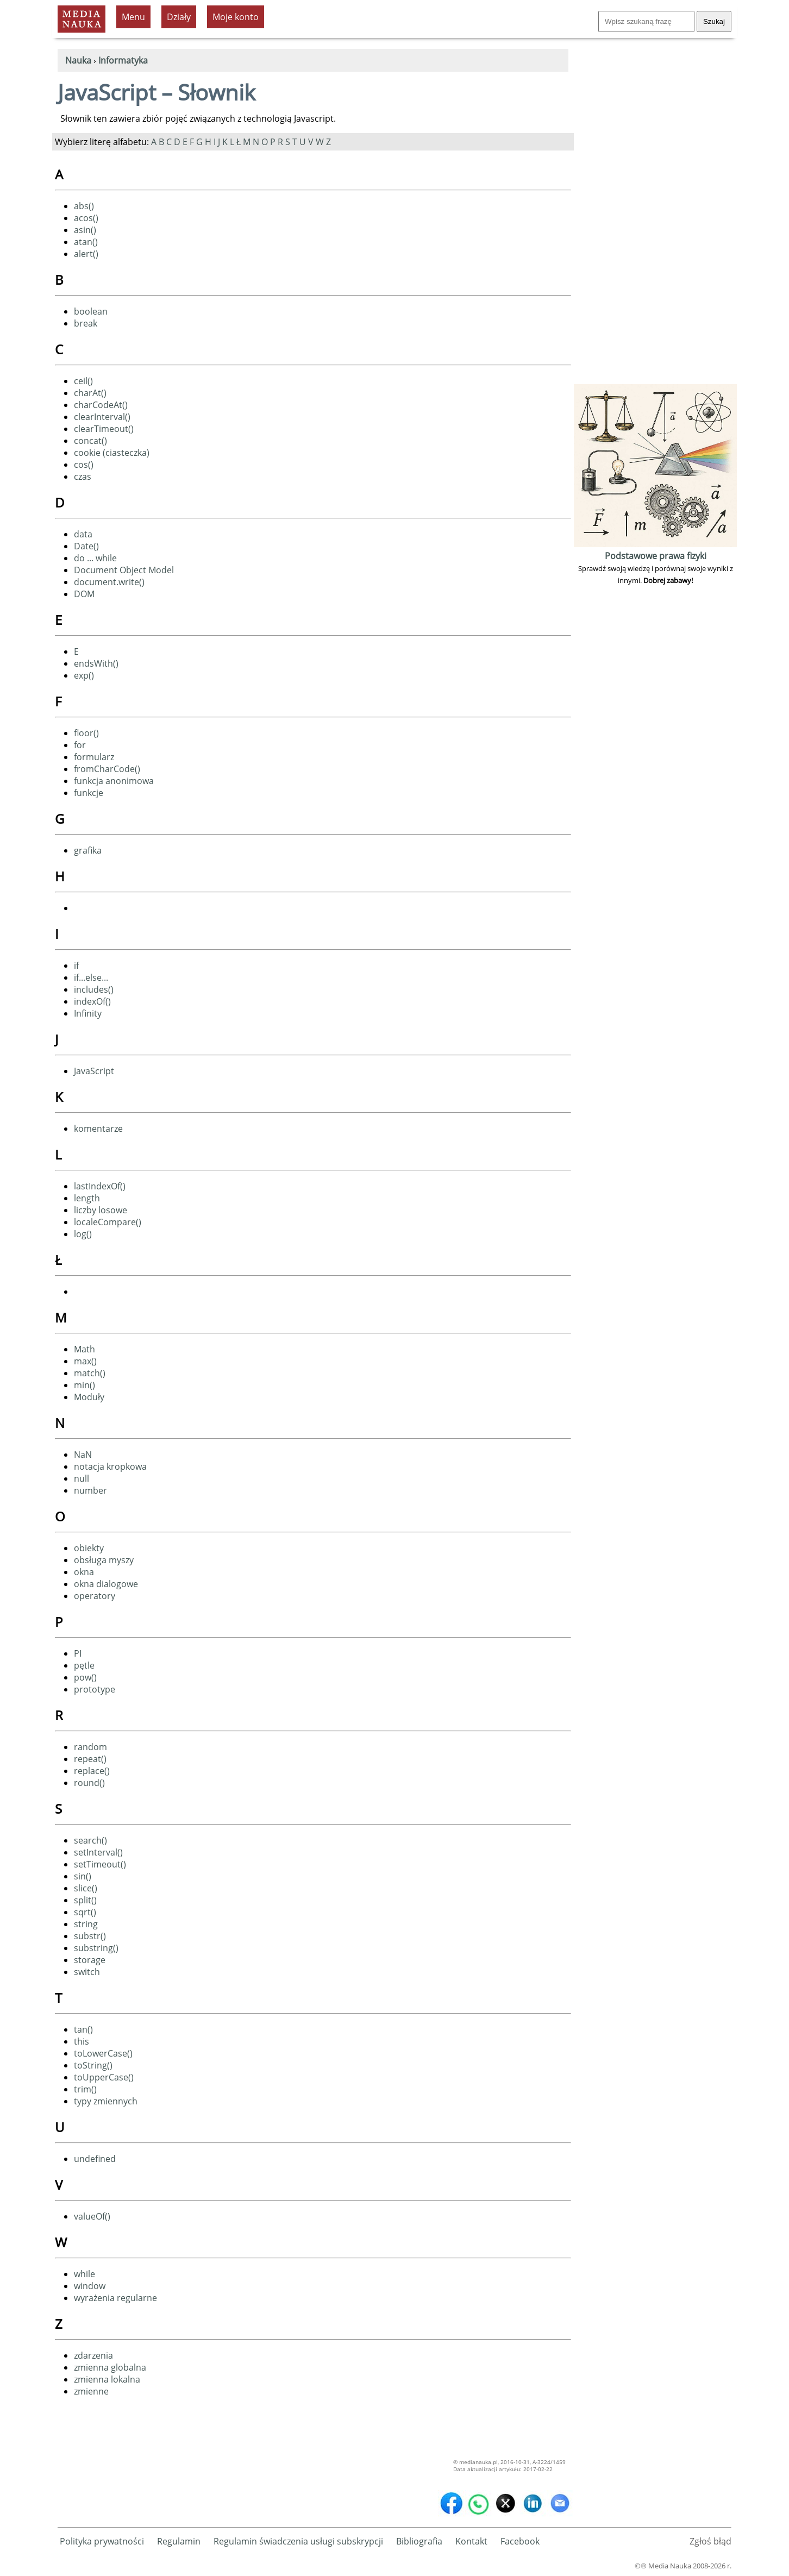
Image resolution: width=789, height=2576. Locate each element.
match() (89, 1373)
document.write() (109, 582)
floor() (86, 733)
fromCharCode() (107, 769)
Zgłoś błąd (710, 2541)
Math (84, 1349)
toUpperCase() (104, 2077)
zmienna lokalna (107, 2379)
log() (83, 1234)
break (85, 323)
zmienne (91, 2391)
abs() (84, 206)
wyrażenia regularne (115, 2298)
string (86, 1924)
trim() (85, 2089)
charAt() (90, 393)
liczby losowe (100, 1210)
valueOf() (92, 2216)
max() (85, 1361)
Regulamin (179, 2541)
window (89, 2286)
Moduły (89, 1397)
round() (89, 1783)
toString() (93, 2065)
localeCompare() (107, 1222)
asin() (85, 230)
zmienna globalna (110, 2367)
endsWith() (96, 663)
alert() (86, 254)
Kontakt (471, 2541)
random (90, 1747)
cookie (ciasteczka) (111, 453)
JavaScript (94, 1071)
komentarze (98, 1129)
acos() (86, 218)
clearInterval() (102, 417)
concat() (90, 441)
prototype (94, 1689)
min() (84, 1385)
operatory (94, 1596)
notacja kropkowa (110, 1466)
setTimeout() (100, 1864)
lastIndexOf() (100, 1186)
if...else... (91, 977)
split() (85, 1900)
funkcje (88, 793)
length (87, 1198)
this (81, 2041)
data (83, 534)
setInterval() (98, 1852)
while (84, 2274)
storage (89, 1960)
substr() (90, 1936)
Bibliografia (419, 2541)
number (90, 1490)
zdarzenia (93, 2355)
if (76, 966)
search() (90, 1840)
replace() (92, 1771)
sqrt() (85, 1912)
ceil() (83, 381)
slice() (85, 1888)
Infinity (88, 1013)
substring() (96, 1948)
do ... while (95, 558)
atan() (86, 242)
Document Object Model (124, 570)
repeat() (90, 1759)
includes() (94, 989)
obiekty (89, 1548)
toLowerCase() (103, 2053)
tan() (83, 2029)
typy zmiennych (105, 2101)
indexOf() (92, 1001)
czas (82, 476)
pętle (84, 1665)
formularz (94, 757)
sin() (82, 1876)
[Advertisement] (655, 218)
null (81, 1478)
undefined (95, 2159)
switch (87, 1972)
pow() (85, 1677)
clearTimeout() (104, 429)
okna (84, 1572)
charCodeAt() (101, 405)
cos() (83, 465)
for (80, 745)
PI (78, 1653)
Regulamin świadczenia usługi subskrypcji (298, 2541)
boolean (91, 311)
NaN (83, 1455)
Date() (86, 546)
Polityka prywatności (102, 2541)
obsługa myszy (104, 1560)
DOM (84, 594)
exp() (84, 675)
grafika (88, 850)
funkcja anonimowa (114, 781)
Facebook (520, 2541)
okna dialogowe (106, 1584)
